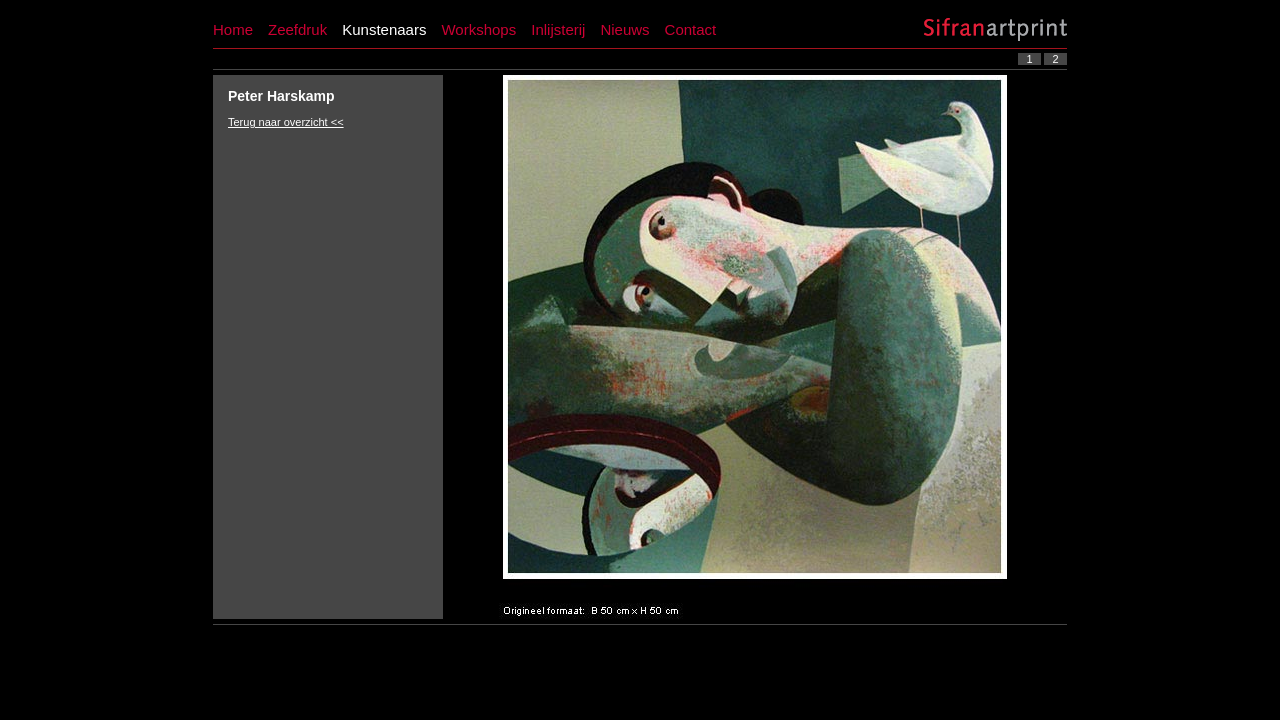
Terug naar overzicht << (286, 122)
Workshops (478, 29)
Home (233, 29)
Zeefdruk (297, 29)
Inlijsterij (558, 29)
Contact (691, 29)
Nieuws (624, 29)
